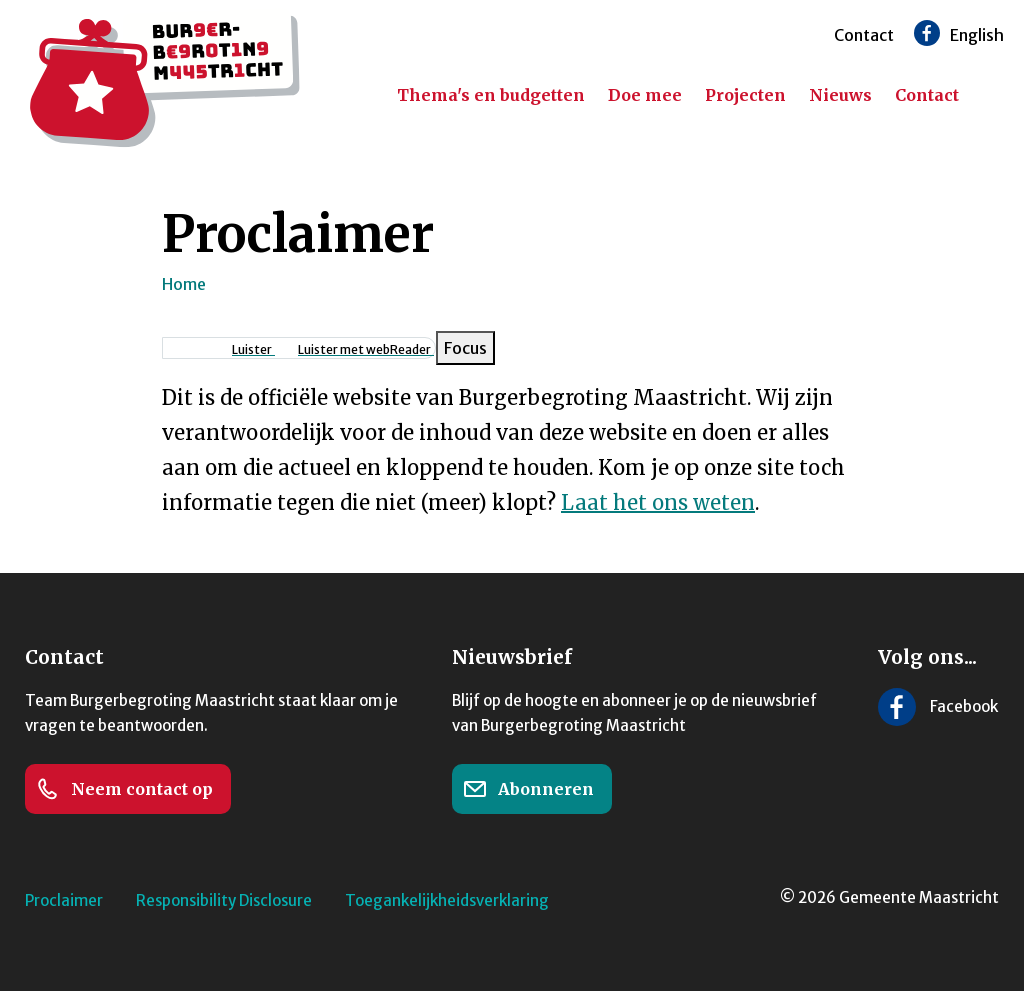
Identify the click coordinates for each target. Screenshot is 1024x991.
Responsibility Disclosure (224, 900)
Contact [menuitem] (927, 95)
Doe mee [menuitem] (645, 95)
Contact (864, 35)
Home (184, 284)
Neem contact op (124, 789)
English (977, 35)
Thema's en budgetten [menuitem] (491, 95)
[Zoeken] (994, 96)
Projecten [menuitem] (745, 95)
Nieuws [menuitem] (840, 95)
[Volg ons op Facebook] (927, 33)
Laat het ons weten (658, 502)
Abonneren (528, 789)
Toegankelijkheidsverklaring (447, 900)
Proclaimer (64, 900)
